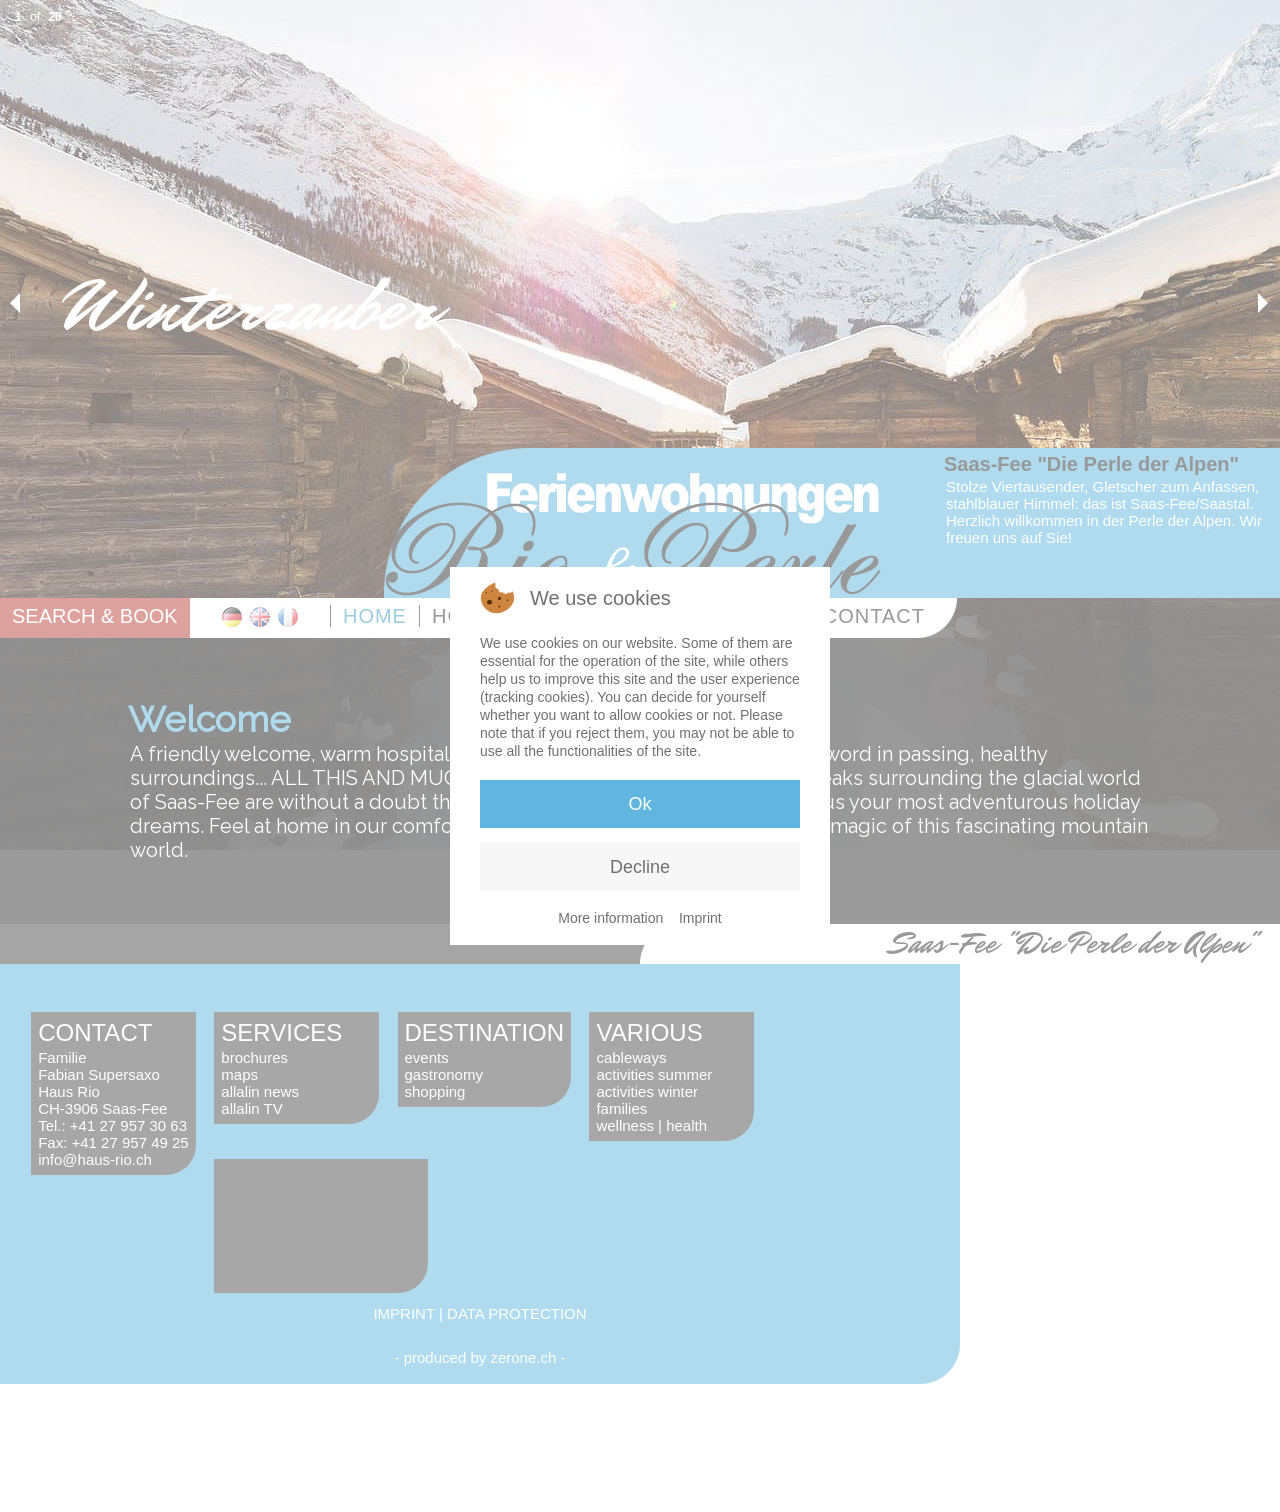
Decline (640, 867)
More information (610, 918)
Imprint (700, 918)
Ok (639, 804)
